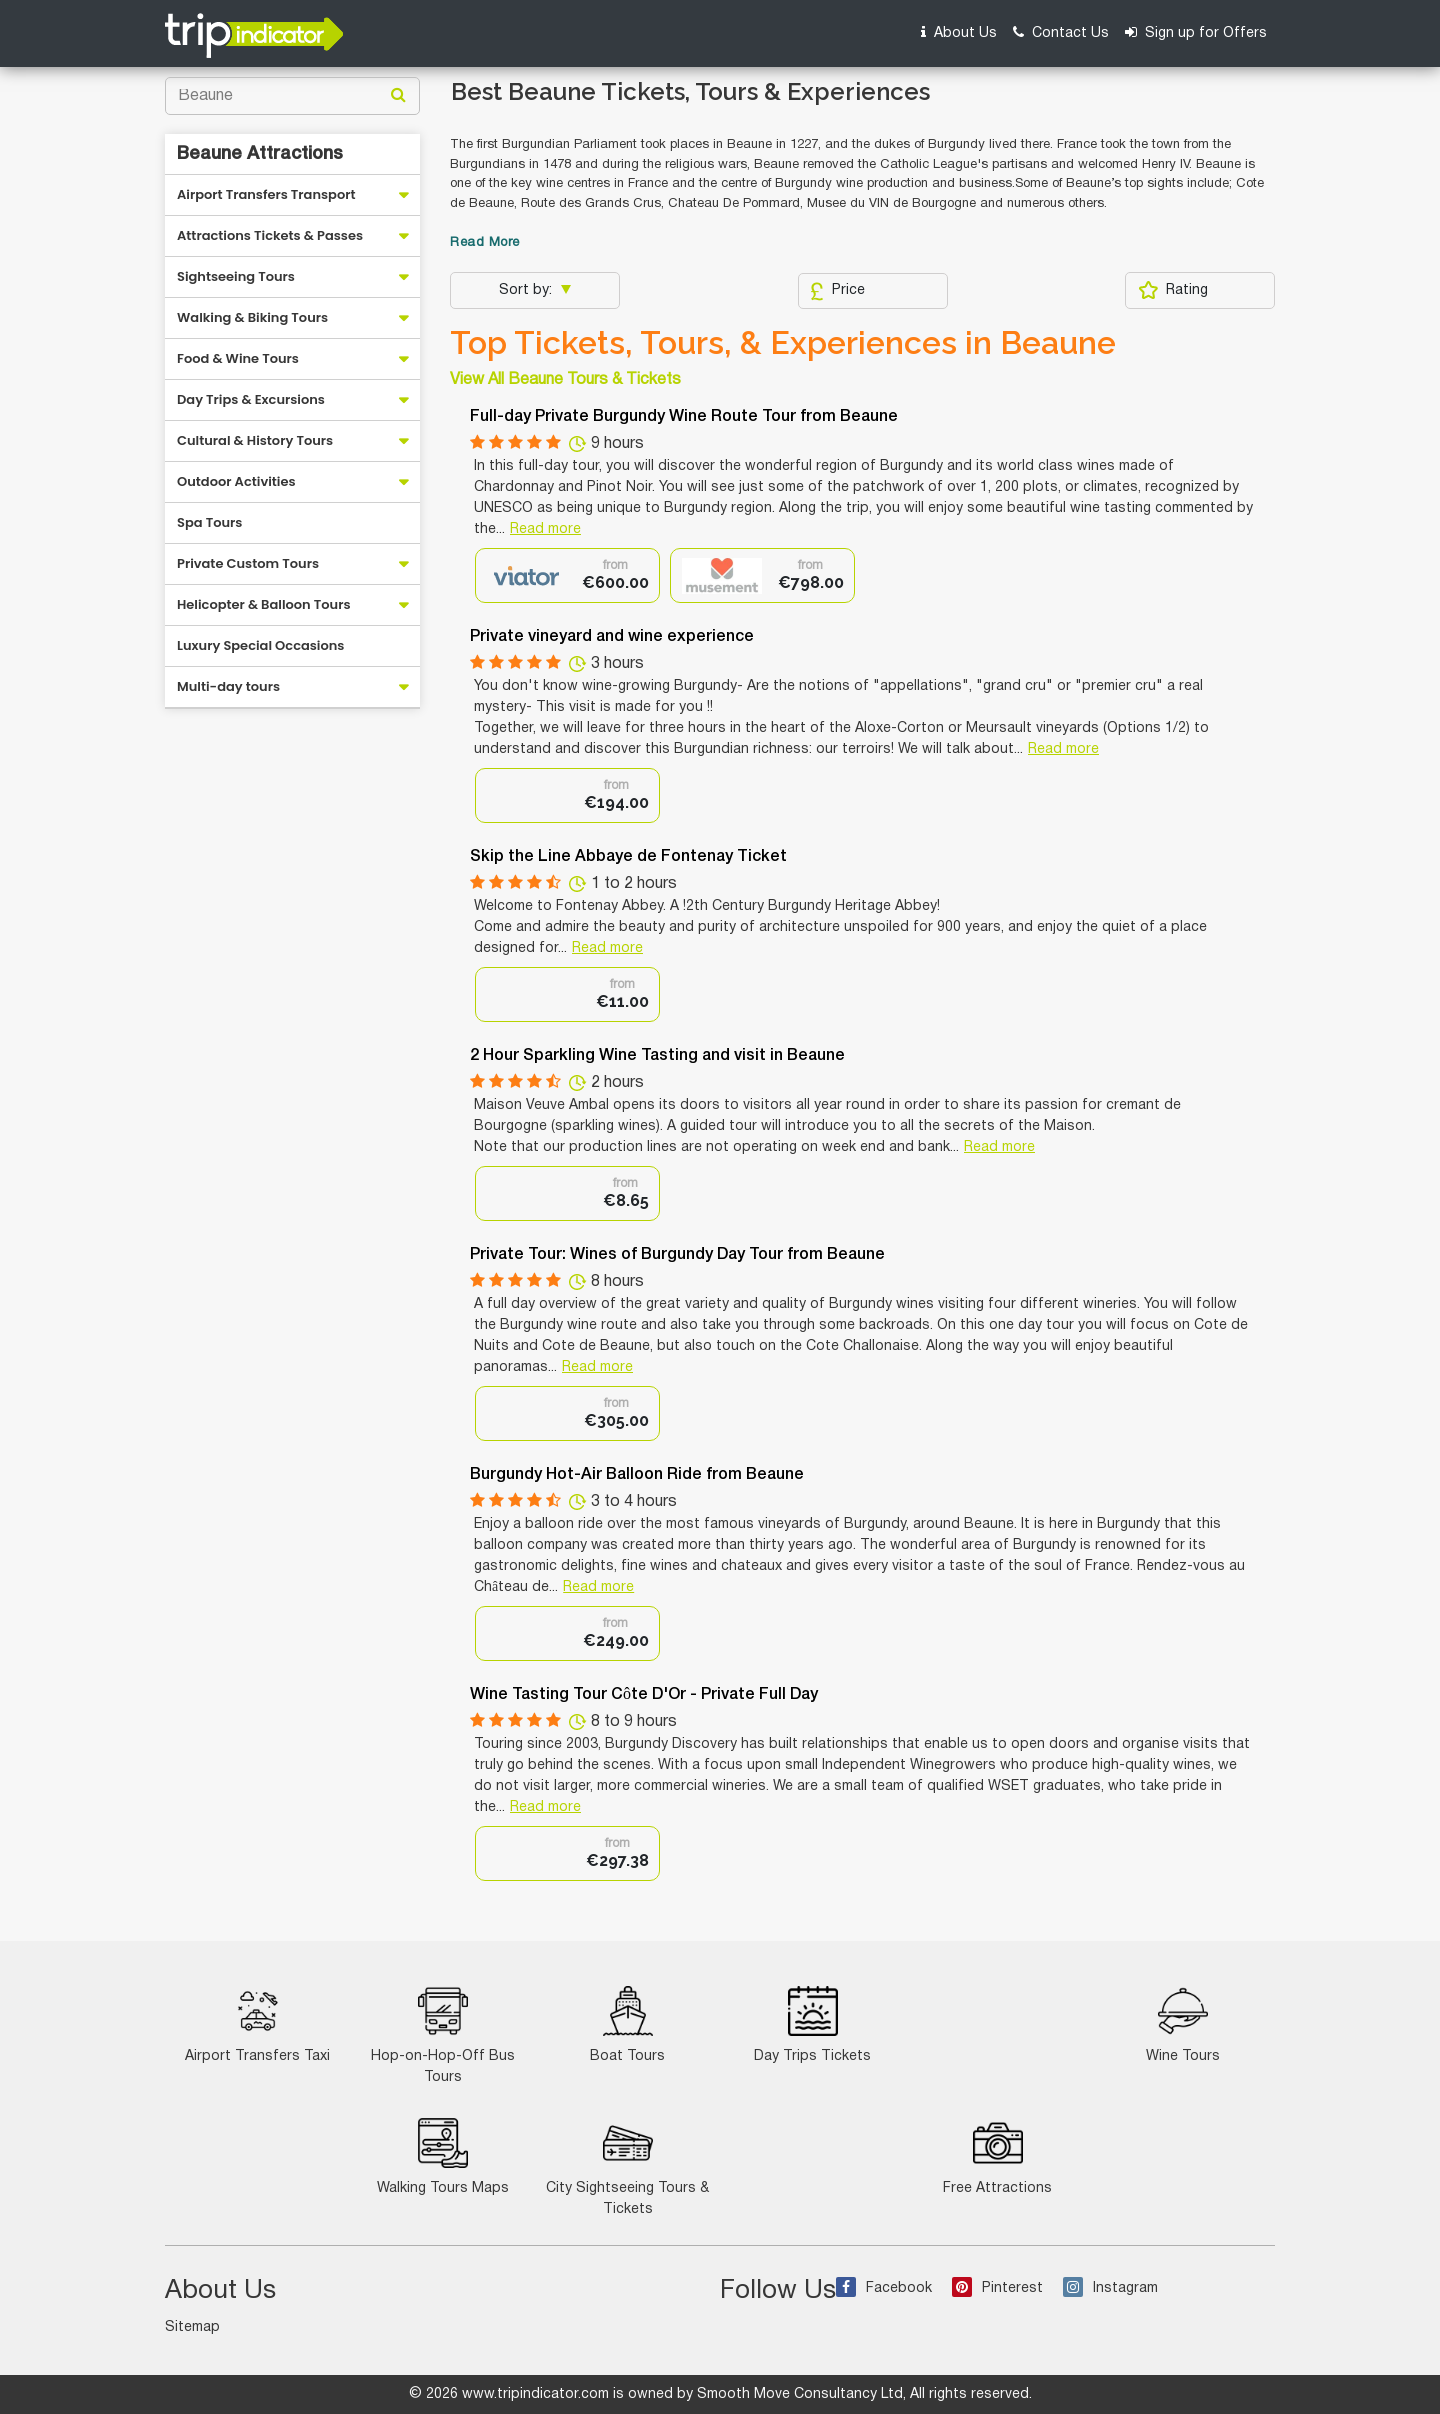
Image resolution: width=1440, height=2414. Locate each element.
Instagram (1110, 2288)
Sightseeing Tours (236, 276)
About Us (959, 32)
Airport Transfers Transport (266, 194)
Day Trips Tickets (812, 2024)
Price (837, 291)
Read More (485, 243)
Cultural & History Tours (255, 440)
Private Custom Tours (248, 563)
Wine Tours (1183, 2024)
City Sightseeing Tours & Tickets (627, 2167)
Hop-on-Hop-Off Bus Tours (443, 2035)
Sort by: (527, 290)
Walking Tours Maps (443, 2156)
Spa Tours (209, 522)
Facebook (884, 2288)
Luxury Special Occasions (260, 645)
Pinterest (997, 2288)
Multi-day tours (228, 686)
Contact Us (1061, 32)
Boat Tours (627, 2024)
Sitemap (192, 2327)
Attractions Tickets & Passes (270, 235)
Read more (545, 529)
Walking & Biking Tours (252, 317)
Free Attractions (997, 2156)
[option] (567, 575)
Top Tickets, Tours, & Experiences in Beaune (783, 343)
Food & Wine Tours (238, 358)
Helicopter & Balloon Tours (264, 604)
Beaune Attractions (260, 154)
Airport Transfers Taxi (257, 2024)
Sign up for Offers (1196, 32)
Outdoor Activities (236, 481)
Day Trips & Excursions (251, 399)
